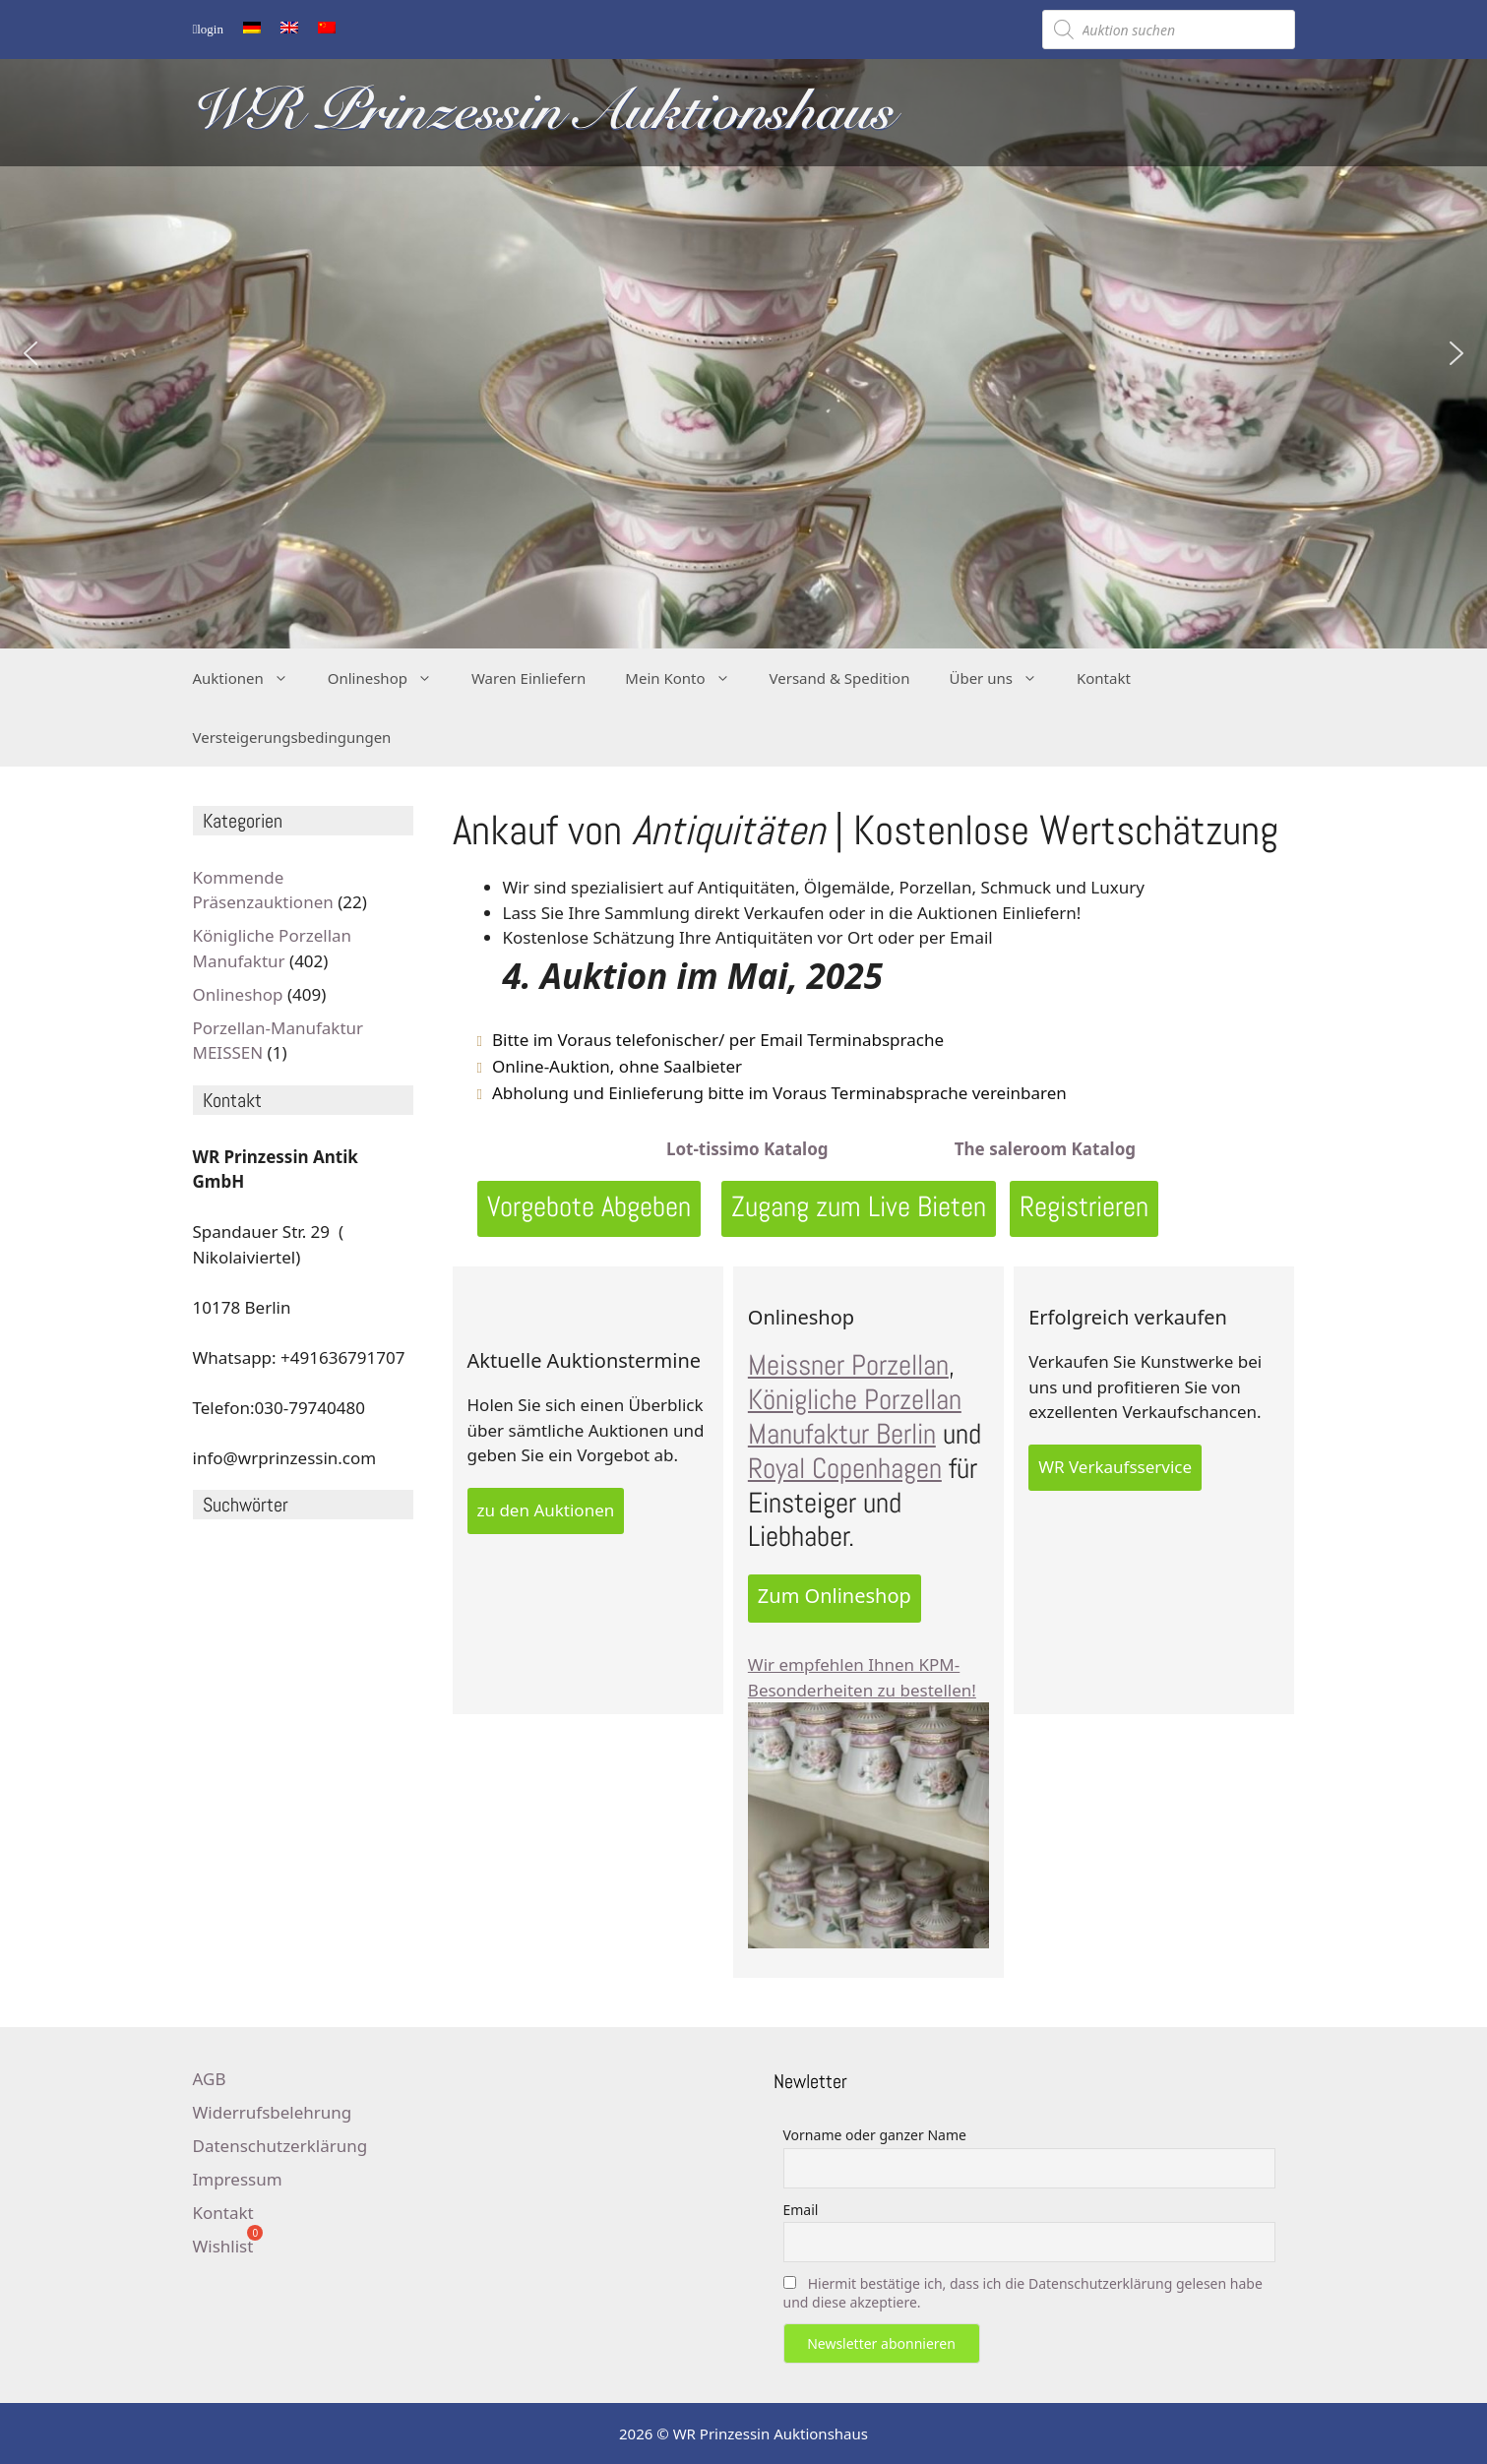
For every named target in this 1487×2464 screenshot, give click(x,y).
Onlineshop (390, 678)
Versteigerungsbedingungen (292, 737)
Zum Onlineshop (834, 1595)
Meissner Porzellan (848, 1365)
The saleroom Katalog (1043, 1149)
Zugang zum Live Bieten (858, 1207)
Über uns (1002, 678)
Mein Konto (687, 678)
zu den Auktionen (546, 1510)
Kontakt (1104, 678)
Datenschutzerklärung (280, 2145)
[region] (743, 353)
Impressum (237, 2179)
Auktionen (250, 678)
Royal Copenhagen (845, 1468)
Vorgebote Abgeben (589, 1207)
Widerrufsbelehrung (272, 2112)
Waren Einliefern (528, 678)
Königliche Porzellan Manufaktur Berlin (854, 1417)
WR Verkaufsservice (1115, 1466)
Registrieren (1084, 1207)
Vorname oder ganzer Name (874, 2134)
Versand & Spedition (840, 678)
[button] (30, 353)
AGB (209, 2078)
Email (801, 2209)
